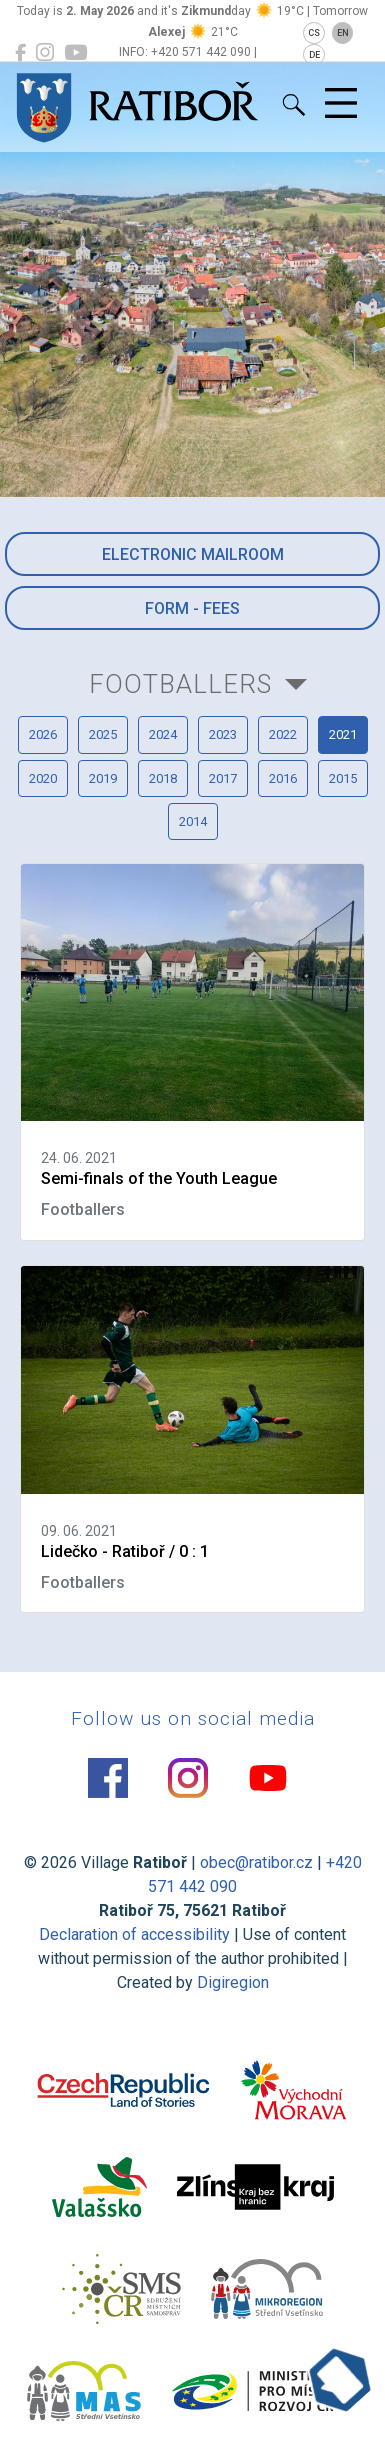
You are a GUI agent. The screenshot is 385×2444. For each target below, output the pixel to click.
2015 (343, 778)
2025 (103, 734)
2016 (283, 778)
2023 (223, 734)
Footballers (180, 684)
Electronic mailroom (193, 554)
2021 (343, 734)
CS (314, 33)
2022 (283, 734)
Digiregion (233, 1982)
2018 (163, 778)
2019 (103, 778)
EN (343, 33)
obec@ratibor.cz (256, 1862)
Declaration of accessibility (134, 1934)
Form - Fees (192, 608)
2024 (163, 734)
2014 (193, 821)
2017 (223, 778)
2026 (43, 734)
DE (314, 55)
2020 (43, 778)
